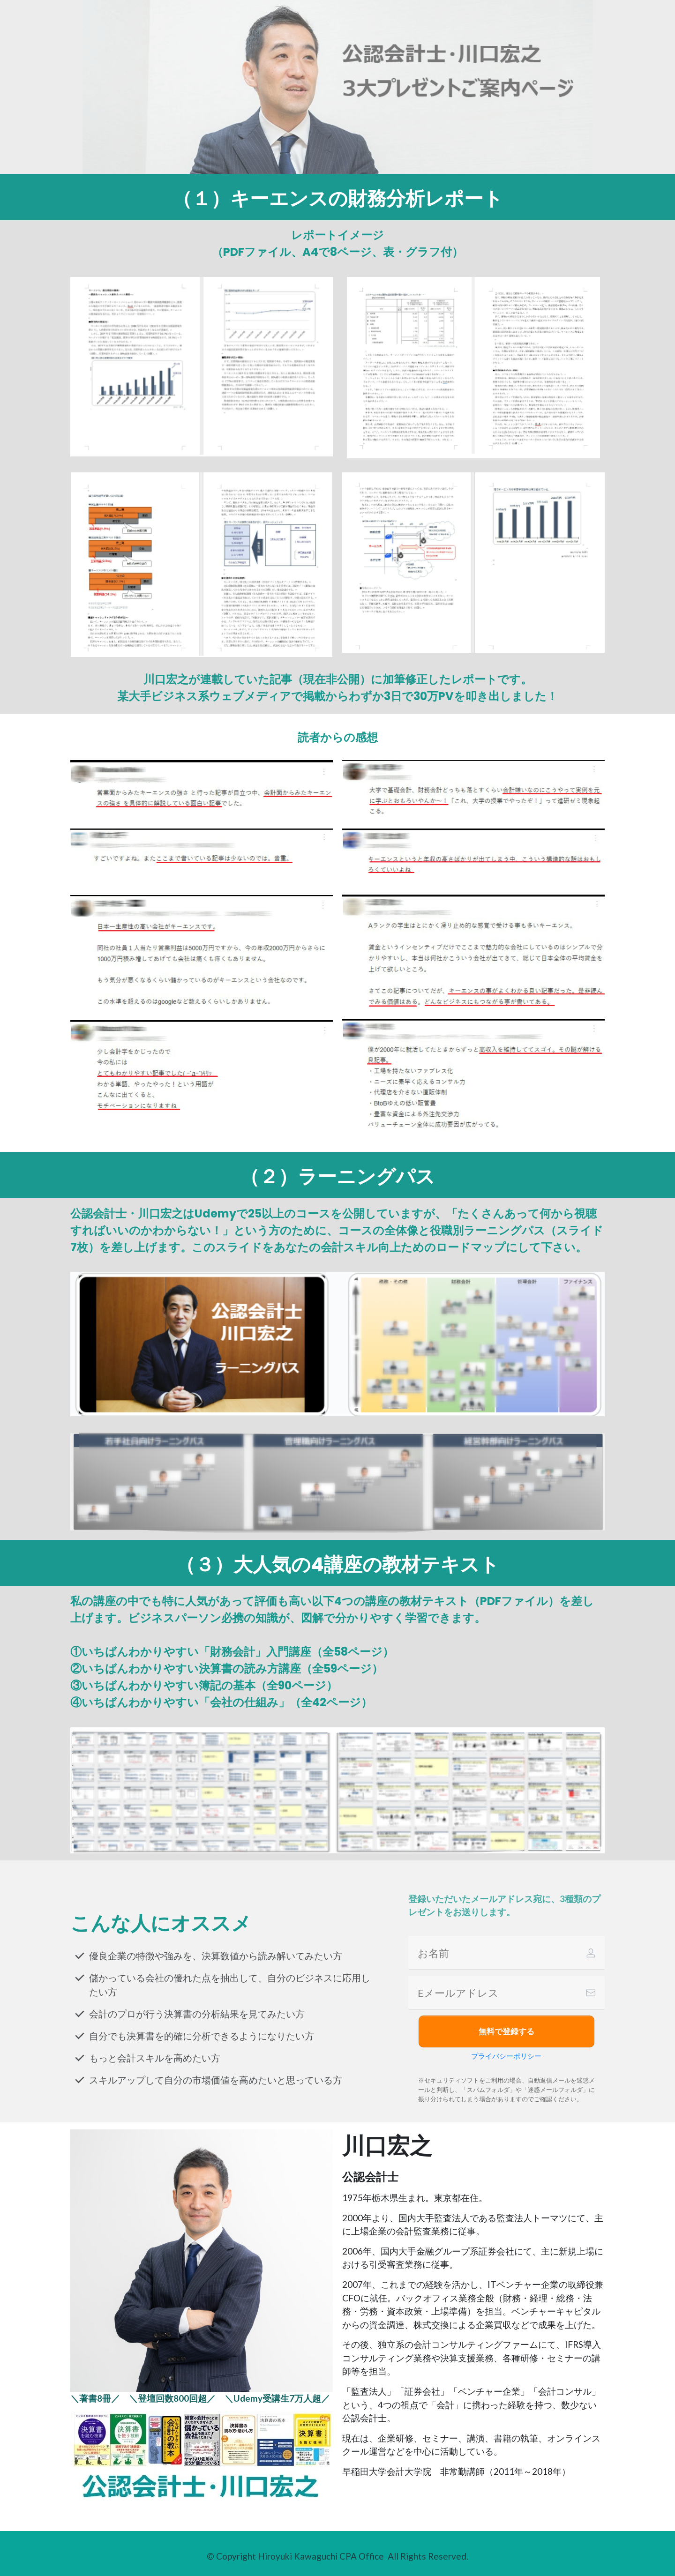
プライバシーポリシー (506, 2056)
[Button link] (506, 2031)
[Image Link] (201, 2456)
